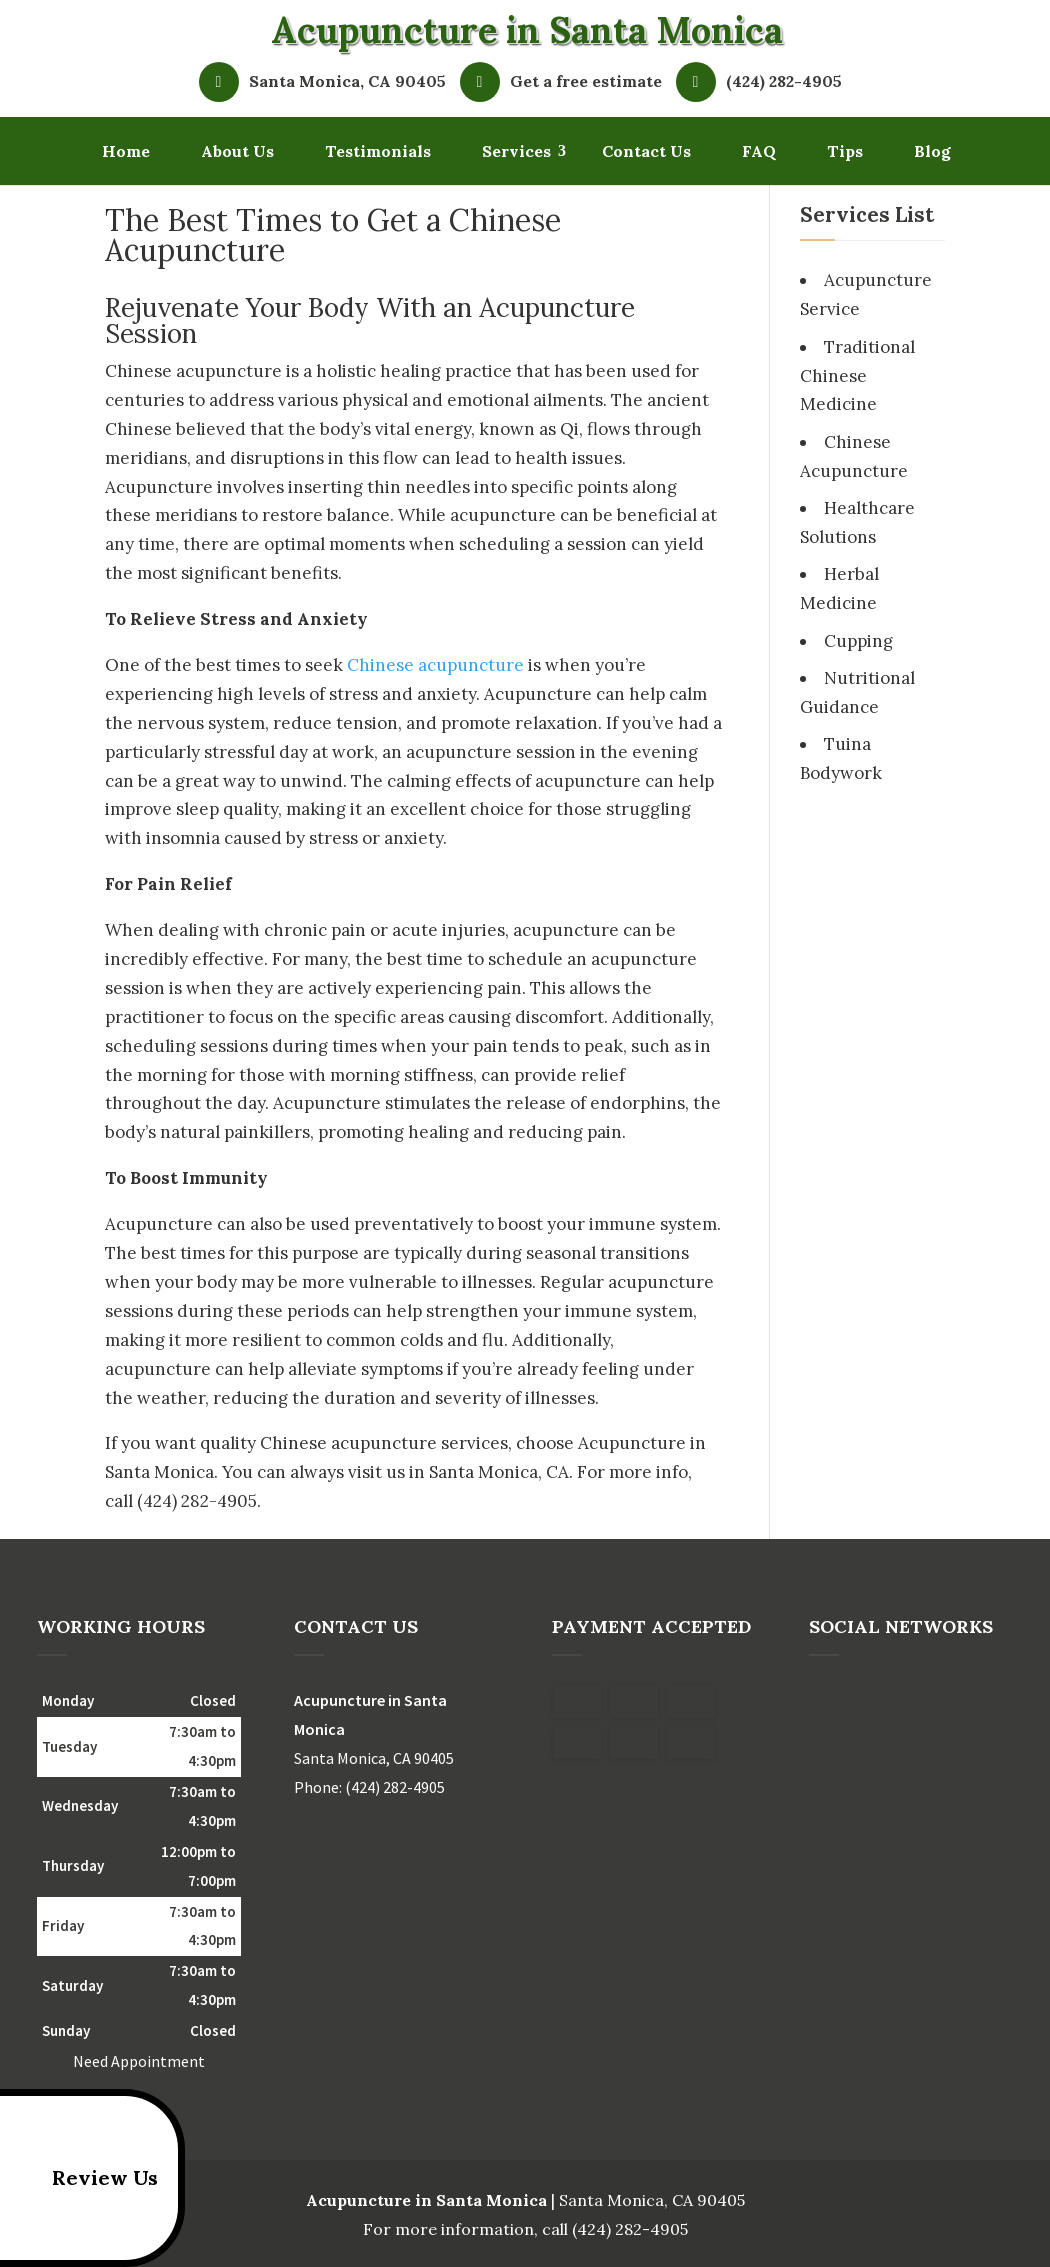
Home (126, 151)
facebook (825, 1702)
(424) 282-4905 (764, 82)
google (863, 1702)
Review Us (82, 2178)
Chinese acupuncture (435, 665)
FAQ (759, 151)
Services (516, 151)
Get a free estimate (566, 82)
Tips (845, 151)
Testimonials (378, 151)
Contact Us (646, 151)
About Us (237, 151)
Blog (932, 151)
